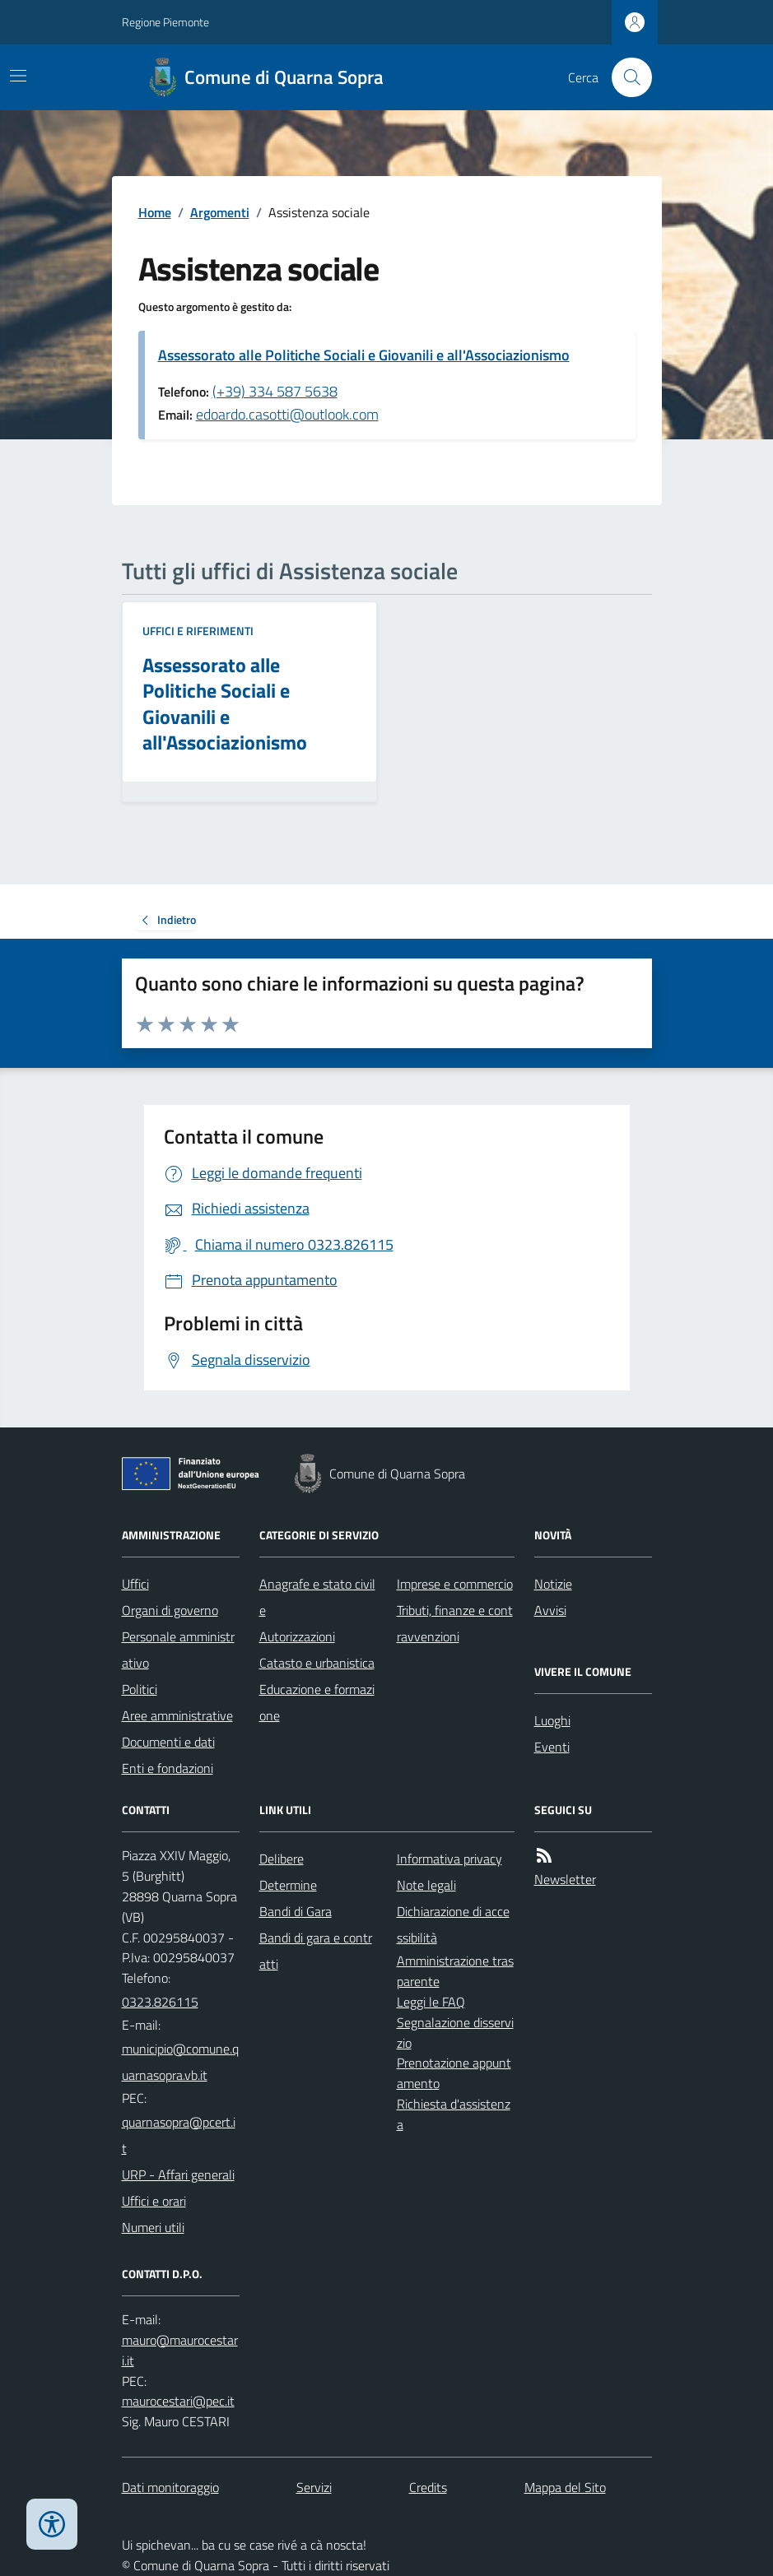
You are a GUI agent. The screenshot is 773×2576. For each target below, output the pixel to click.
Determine (288, 1885)
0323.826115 (160, 2002)
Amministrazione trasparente (455, 1971)
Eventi (552, 1747)
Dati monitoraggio (170, 2487)
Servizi (314, 2487)
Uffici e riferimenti (198, 630)
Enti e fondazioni (167, 1768)
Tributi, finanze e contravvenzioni (455, 1623)
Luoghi (552, 1720)
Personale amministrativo (178, 1650)
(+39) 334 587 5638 (275, 391)
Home (154, 212)
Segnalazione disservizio (455, 2032)
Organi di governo (170, 1610)
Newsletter (565, 1879)
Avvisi (550, 1610)
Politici (139, 1689)
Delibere (281, 1858)
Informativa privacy (449, 1858)
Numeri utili (153, 2227)
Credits (428, 2487)
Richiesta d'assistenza (453, 2114)
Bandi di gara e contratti (315, 1951)
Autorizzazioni (297, 1636)
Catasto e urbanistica (317, 1663)
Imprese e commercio (455, 1584)
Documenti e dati (168, 1742)
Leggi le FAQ (431, 2002)
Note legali (426, 1885)
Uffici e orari (154, 2201)
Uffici (135, 1584)
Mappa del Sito (565, 2487)
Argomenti (219, 212)
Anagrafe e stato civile (317, 1597)
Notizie (553, 1584)
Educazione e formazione (317, 1702)
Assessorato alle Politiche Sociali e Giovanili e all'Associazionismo (364, 355)
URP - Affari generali (178, 2174)
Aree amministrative (177, 1715)
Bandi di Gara (295, 1911)
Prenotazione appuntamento (454, 2073)
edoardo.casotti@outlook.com (287, 414)
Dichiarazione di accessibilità (453, 1924)
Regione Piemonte (165, 21)
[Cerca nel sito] (624, 77)
